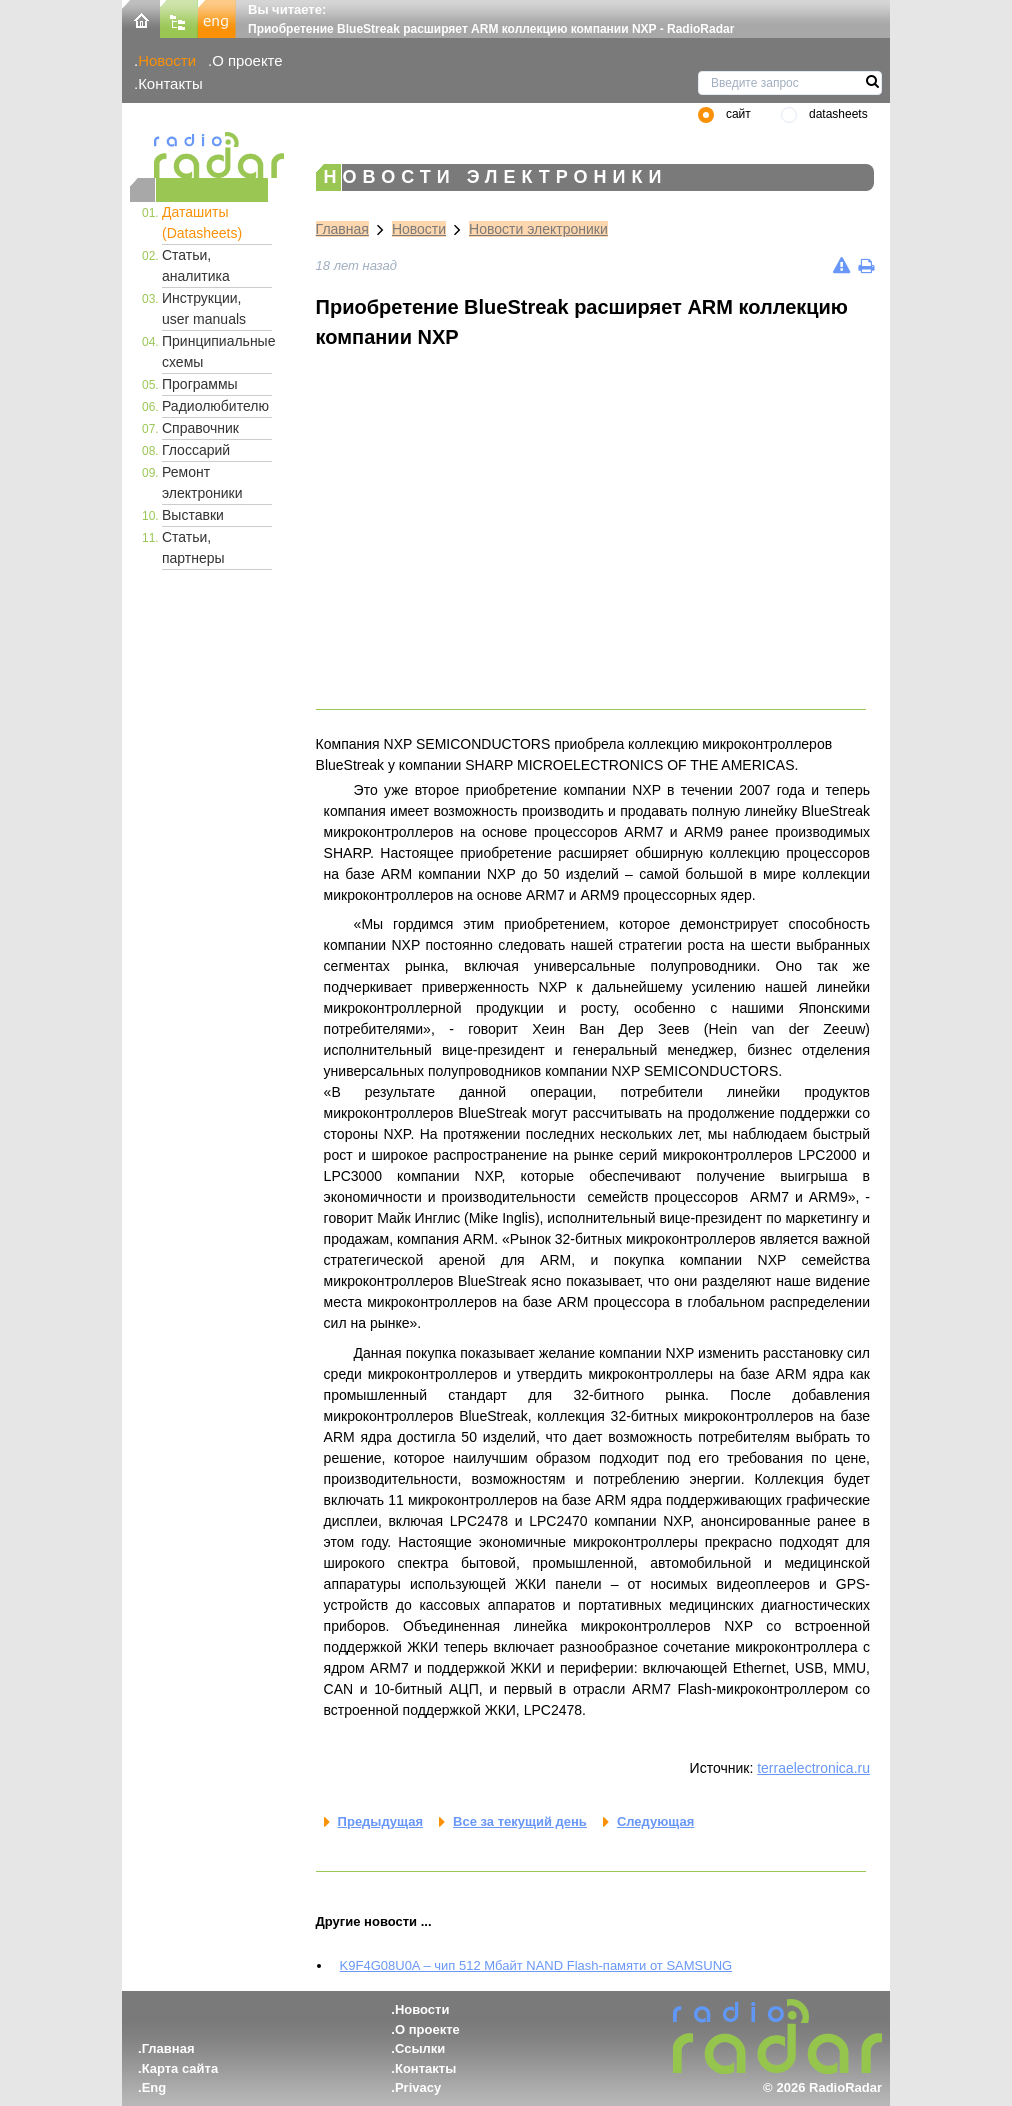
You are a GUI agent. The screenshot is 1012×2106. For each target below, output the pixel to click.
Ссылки (420, 2048)
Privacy (418, 2087)
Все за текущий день (520, 1821)
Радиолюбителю (215, 406)
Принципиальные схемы (217, 351)
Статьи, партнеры (193, 547)
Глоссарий (196, 450)
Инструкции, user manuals (204, 308)
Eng (154, 2087)
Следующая (655, 1821)
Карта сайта (180, 2068)
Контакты (170, 83)
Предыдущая (380, 1821)
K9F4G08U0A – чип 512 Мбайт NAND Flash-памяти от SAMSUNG (536, 1965)
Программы (200, 384)
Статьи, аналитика (196, 265)
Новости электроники (538, 229)
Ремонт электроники (202, 482)
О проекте (247, 60)
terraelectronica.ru (813, 1768)
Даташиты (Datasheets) (202, 222)
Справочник (200, 428)
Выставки (193, 515)
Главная (342, 229)
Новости (167, 60)
